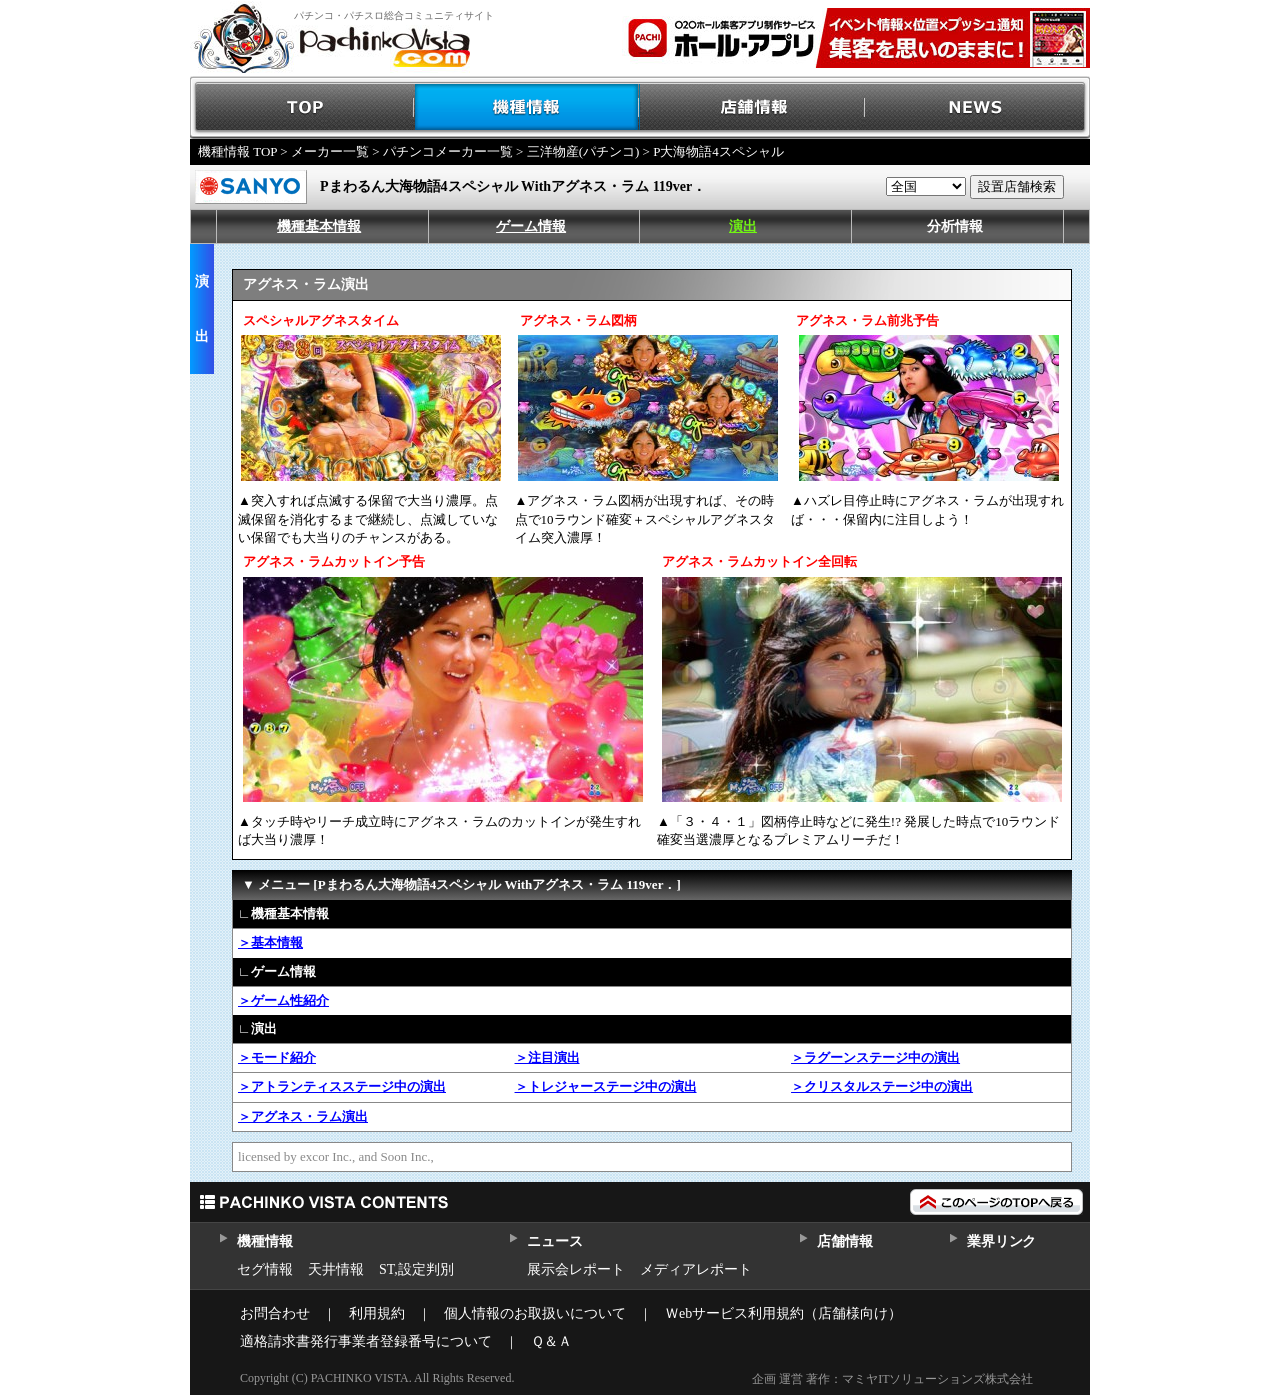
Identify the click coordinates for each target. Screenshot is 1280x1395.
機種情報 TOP (237, 151)
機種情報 (527, 107)
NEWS (977, 107)
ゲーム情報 (531, 226)
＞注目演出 (547, 1057)
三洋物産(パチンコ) (583, 151)
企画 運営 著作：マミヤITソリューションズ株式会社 (892, 1379)
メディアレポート (696, 1269)
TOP (302, 107)
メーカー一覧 (330, 151)
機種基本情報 (319, 226)
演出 (743, 226)
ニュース (554, 1241)
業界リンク (1001, 1241)
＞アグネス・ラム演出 (303, 1116)
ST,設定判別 (416, 1269)
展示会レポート (576, 1269)
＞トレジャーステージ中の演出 (606, 1086)
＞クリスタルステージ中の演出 (882, 1086)
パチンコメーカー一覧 (448, 151)
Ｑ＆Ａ (551, 1341)
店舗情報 (752, 107)
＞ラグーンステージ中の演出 (875, 1057)
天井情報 (336, 1269)
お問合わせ (275, 1313)
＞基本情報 (270, 942)
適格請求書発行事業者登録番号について (366, 1341)
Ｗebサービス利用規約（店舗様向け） (783, 1313)
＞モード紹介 (277, 1057)
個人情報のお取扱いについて (535, 1313)
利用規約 (377, 1313)
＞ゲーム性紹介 (283, 1000)
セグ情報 (265, 1269)
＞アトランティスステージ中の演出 (342, 1086)
